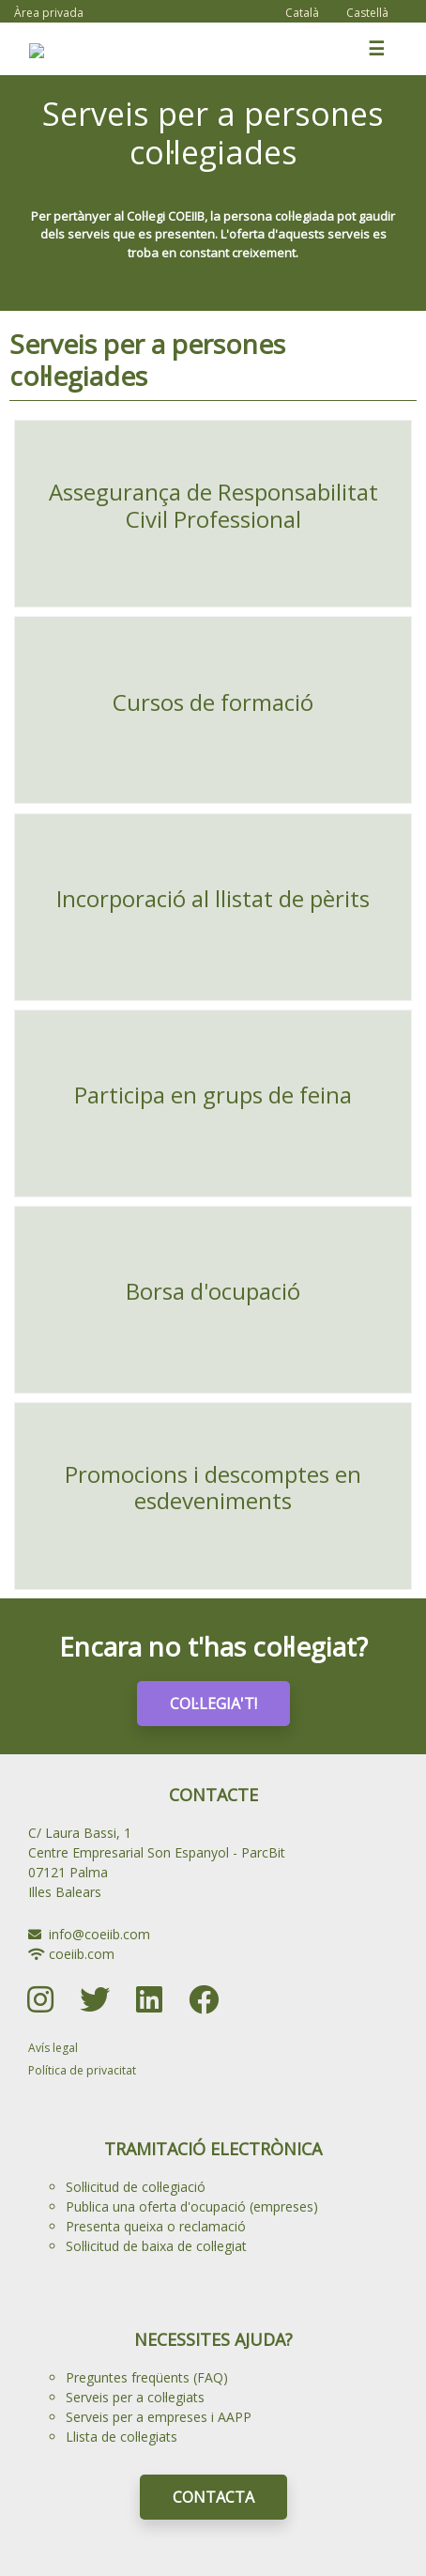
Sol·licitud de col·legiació (135, 2187)
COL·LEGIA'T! (213, 1703)
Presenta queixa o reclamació (156, 2226)
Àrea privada (49, 13)
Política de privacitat (82, 2070)
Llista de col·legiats (121, 2436)
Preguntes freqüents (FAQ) (147, 2377)
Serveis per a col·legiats (135, 2397)
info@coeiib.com (99, 1934)
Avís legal (53, 2048)
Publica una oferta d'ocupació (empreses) (192, 2206)
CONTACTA (213, 2497)
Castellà (367, 13)
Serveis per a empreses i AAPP (158, 2417)
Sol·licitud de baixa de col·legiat (156, 2246)
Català (302, 13)
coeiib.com (81, 1954)
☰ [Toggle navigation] (376, 48)
